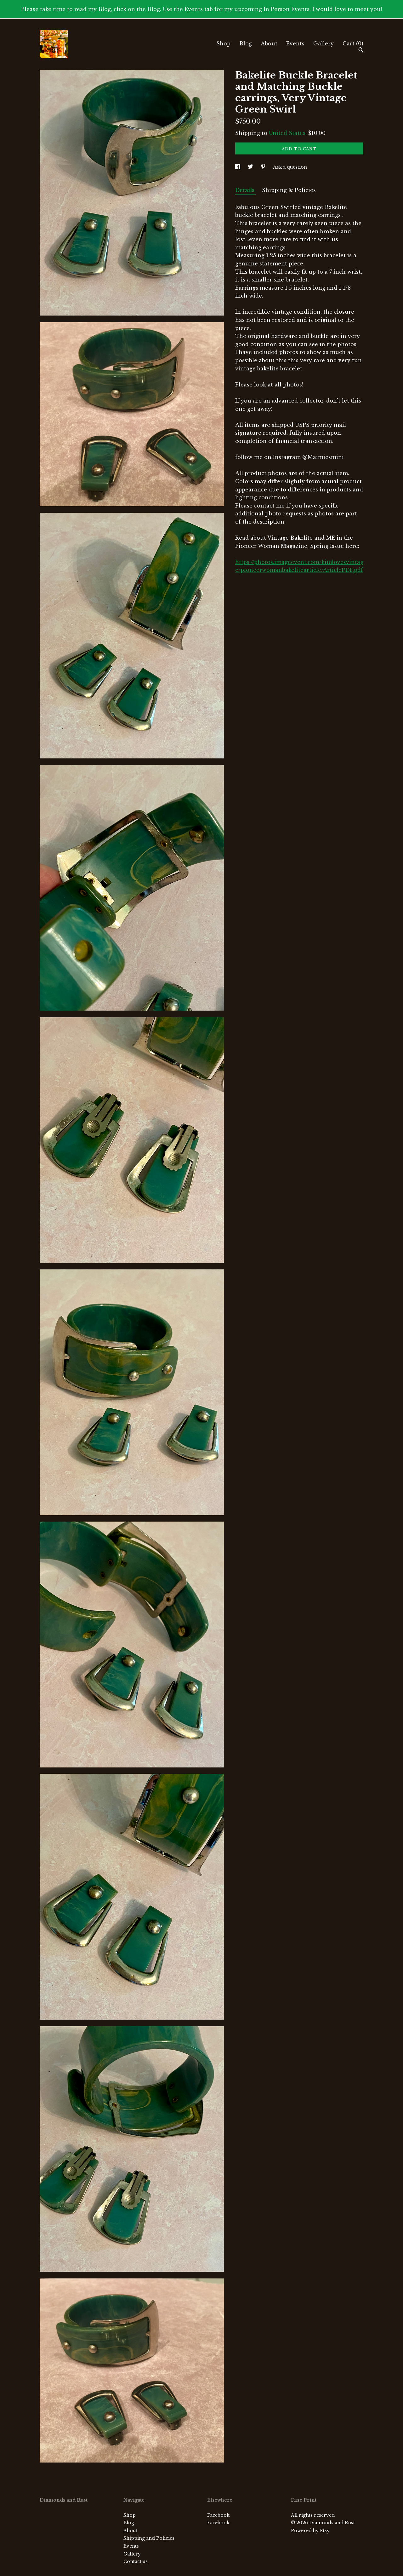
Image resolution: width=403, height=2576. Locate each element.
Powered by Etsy (310, 2530)
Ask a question (290, 167)
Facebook (218, 2515)
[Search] (361, 50)
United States (287, 133)
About (269, 43)
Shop (223, 43)
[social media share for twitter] (251, 167)
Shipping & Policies (289, 190)
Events (295, 43)
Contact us (135, 2561)
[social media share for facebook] (238, 167)
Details (245, 190)
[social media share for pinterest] (264, 167)
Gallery (323, 43)
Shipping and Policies (148, 2538)
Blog (245, 43)
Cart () (353, 43)
